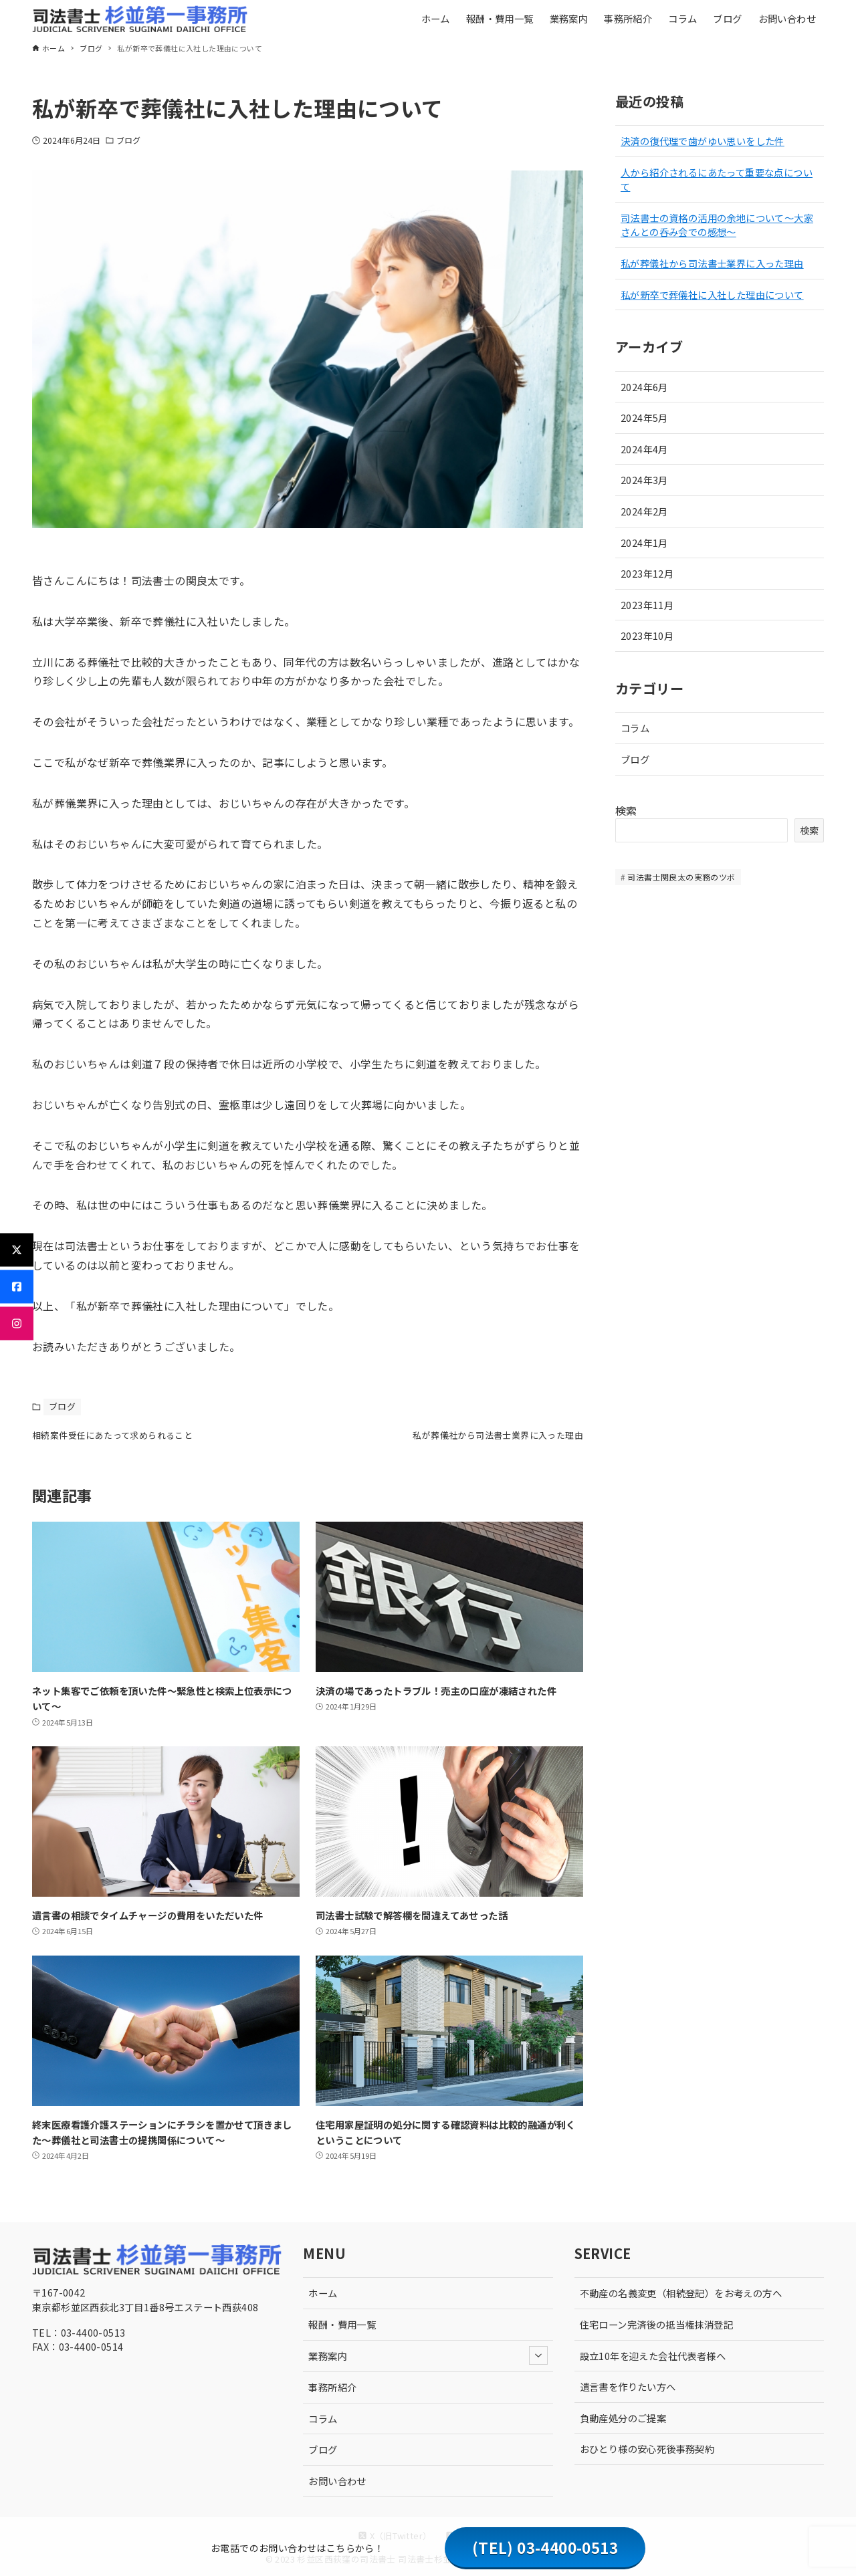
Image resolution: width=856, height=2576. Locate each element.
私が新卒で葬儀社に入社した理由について (712, 294)
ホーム (322, 2294)
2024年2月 (644, 511)
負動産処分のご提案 (623, 2418)
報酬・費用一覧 (342, 2324)
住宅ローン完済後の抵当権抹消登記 (656, 2324)
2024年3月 (644, 480)
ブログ (128, 140)
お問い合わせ (337, 2481)
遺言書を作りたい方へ (628, 2386)
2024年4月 (644, 449)
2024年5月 (644, 418)
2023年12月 (647, 573)
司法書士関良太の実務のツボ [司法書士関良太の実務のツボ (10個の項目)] (681, 877)
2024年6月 (644, 387)
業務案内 (427, 2356)
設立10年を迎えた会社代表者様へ (653, 2356)
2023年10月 (647, 635)
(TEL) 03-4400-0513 (545, 2547)
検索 (626, 810)
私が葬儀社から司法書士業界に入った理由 (712, 263)
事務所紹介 (332, 2387)
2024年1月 (644, 543)
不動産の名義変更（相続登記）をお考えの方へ (681, 2294)
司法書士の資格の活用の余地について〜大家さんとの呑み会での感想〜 (717, 225)
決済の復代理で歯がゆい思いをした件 (702, 141)
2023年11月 (647, 605)
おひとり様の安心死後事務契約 (647, 2449)
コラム (635, 728)
